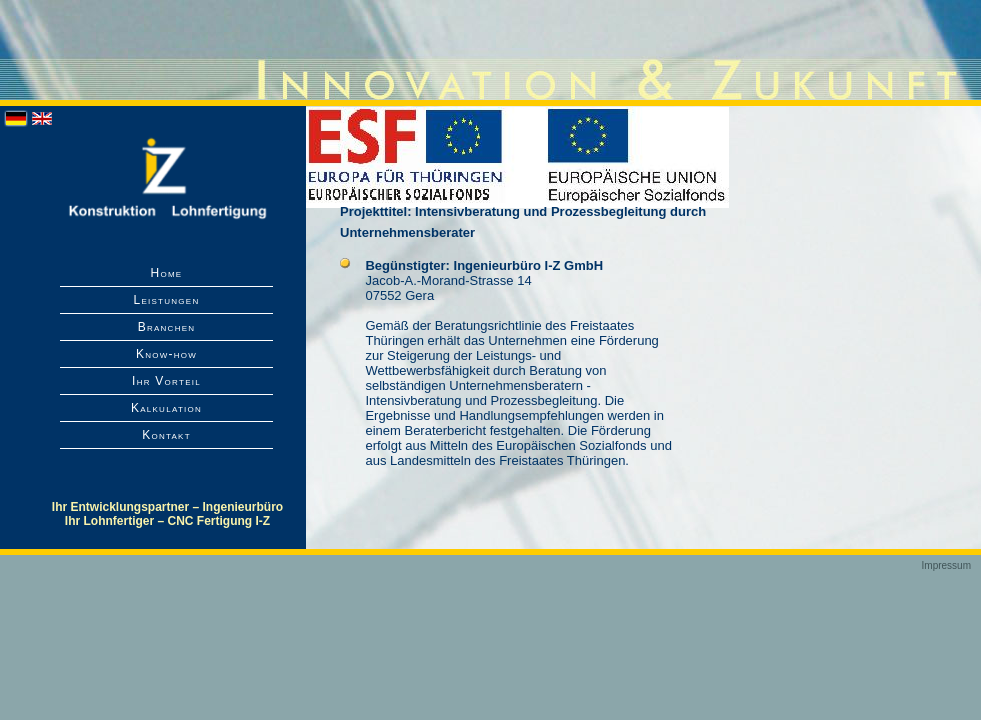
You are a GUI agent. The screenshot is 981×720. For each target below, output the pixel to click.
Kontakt (166, 435)
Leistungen (166, 300)
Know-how (166, 354)
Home (167, 273)
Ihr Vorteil (166, 381)
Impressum (946, 565)
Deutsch (16, 119)
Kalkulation (166, 408)
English (42, 119)
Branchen (167, 327)
